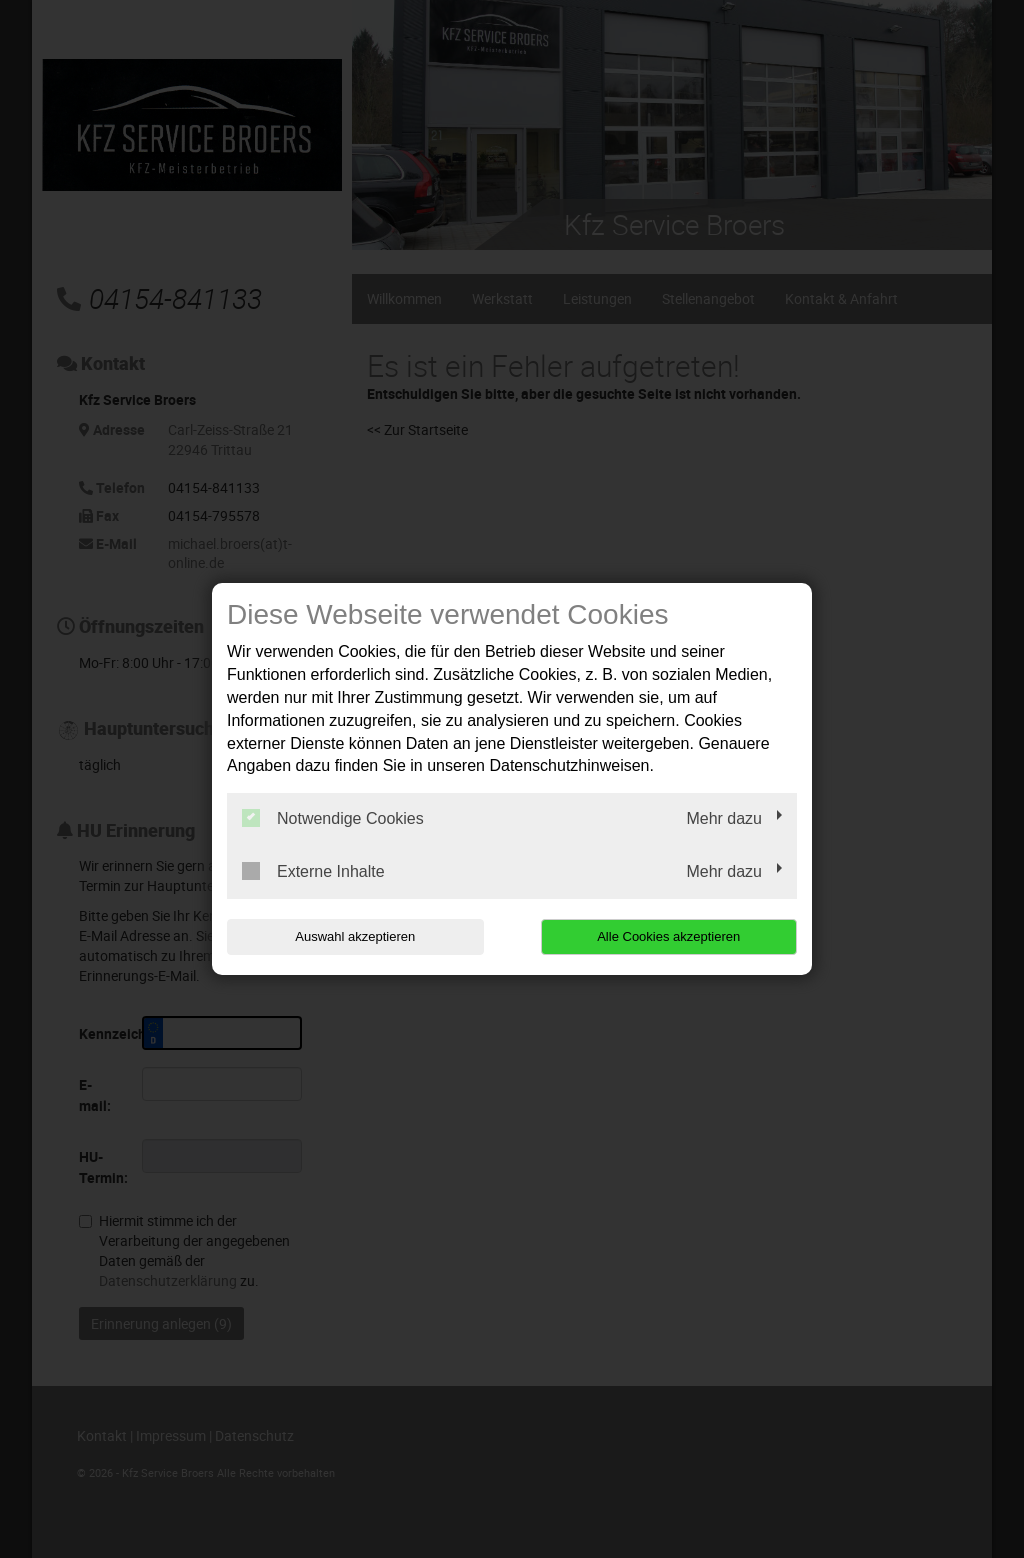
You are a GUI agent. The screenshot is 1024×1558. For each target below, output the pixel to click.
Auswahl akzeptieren (355, 936)
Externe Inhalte (313, 871)
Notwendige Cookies (333, 818)
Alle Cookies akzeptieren (668, 936)
